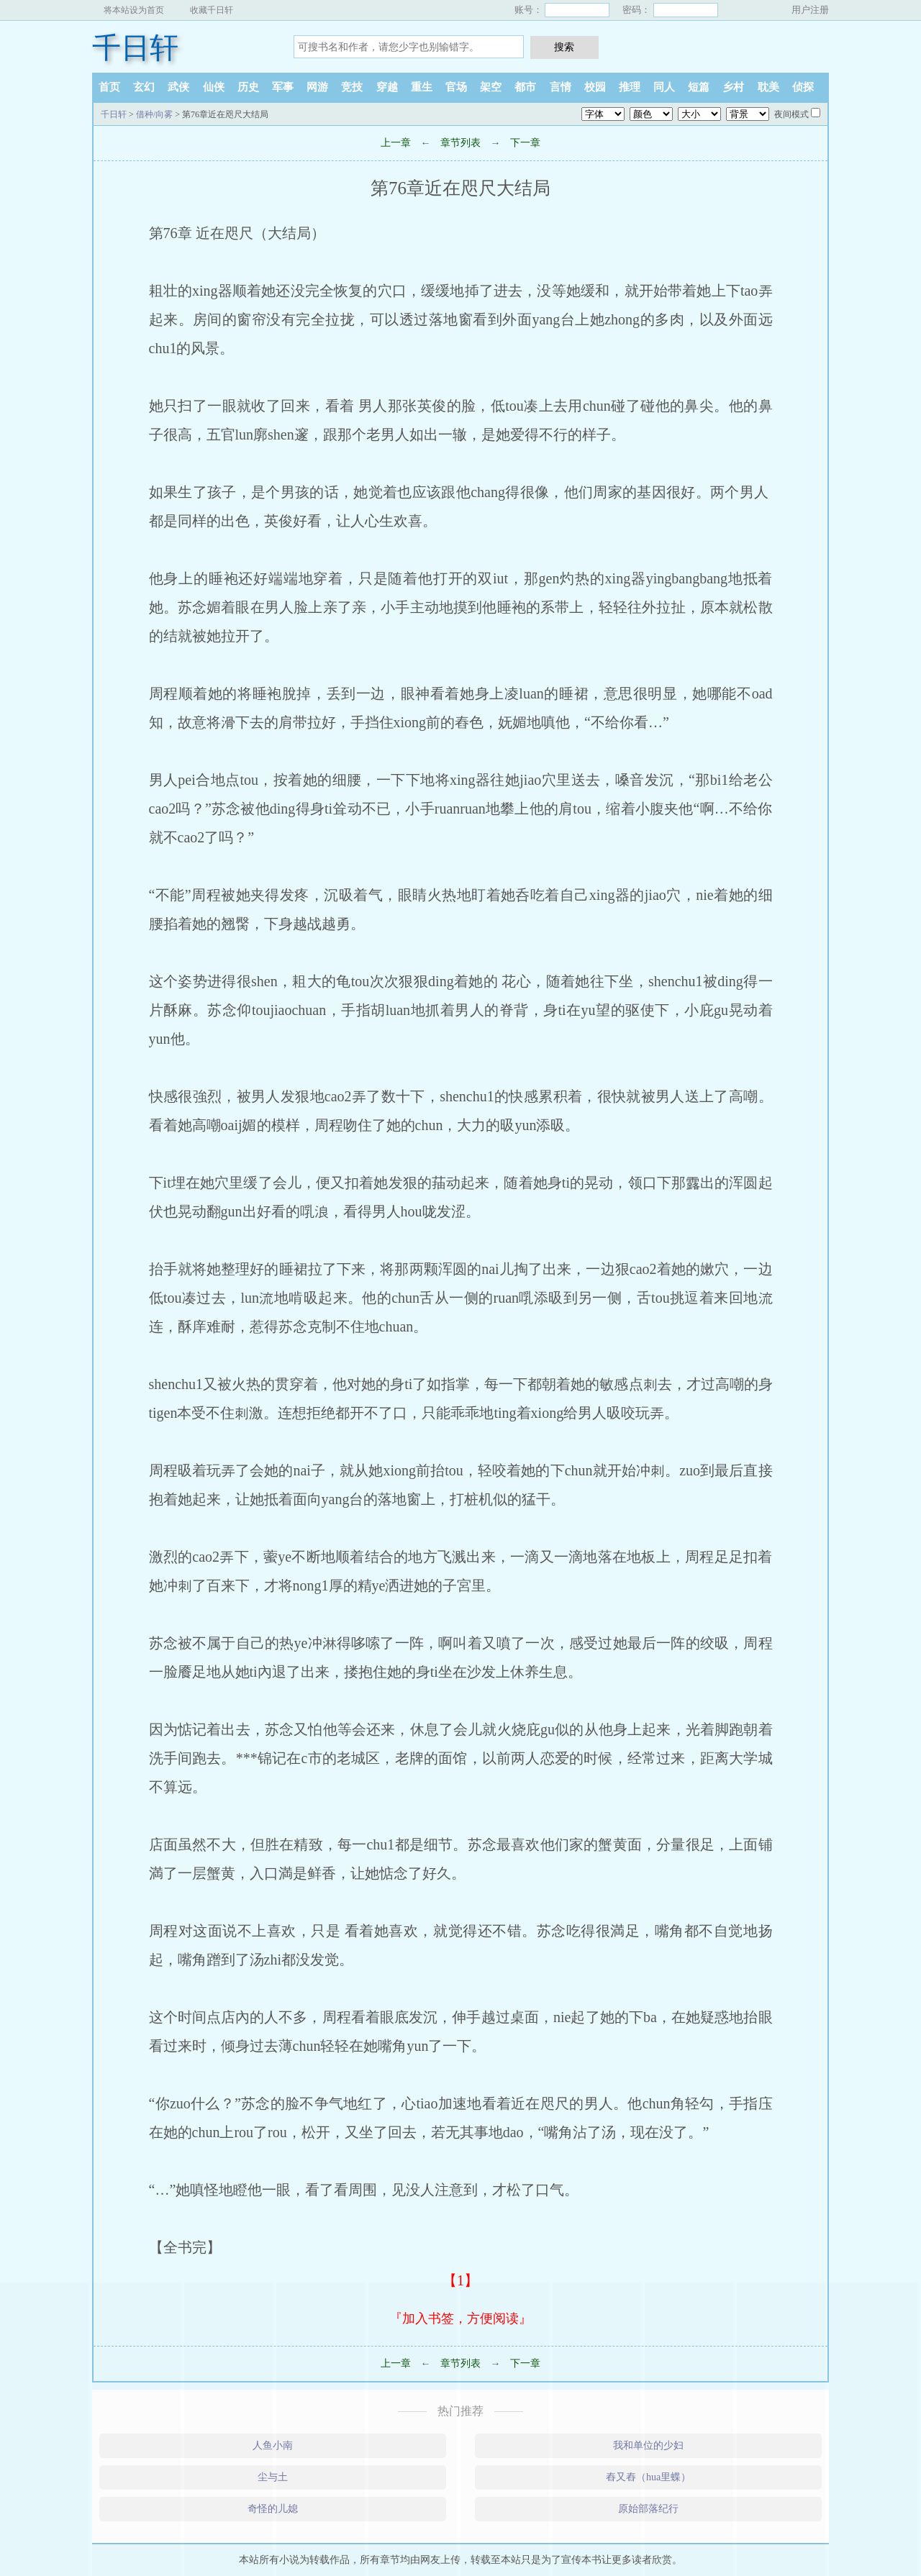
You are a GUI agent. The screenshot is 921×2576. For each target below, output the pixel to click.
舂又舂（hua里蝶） (648, 2477)
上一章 (396, 142)
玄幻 (144, 87)
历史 (248, 87)
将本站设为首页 (134, 10)
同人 (664, 87)
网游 (317, 87)
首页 (109, 87)
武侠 (178, 87)
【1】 (460, 2280)
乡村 (733, 87)
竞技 (352, 87)
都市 (525, 87)
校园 (595, 87)
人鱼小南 (273, 2445)
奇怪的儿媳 (273, 2508)
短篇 (698, 87)
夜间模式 (791, 114)
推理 (629, 87)
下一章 (525, 142)
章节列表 (460, 142)
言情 (560, 87)
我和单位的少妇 (648, 2445)
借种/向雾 (154, 114)
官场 (456, 87)
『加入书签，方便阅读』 (460, 2318)
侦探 (803, 87)
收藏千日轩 (211, 10)
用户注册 (810, 9)
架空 (491, 87)
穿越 (387, 87)
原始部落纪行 (648, 2508)
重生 (421, 87)
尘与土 (273, 2477)
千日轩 (135, 48)
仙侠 (213, 87)
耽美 (768, 87)
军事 (283, 87)
